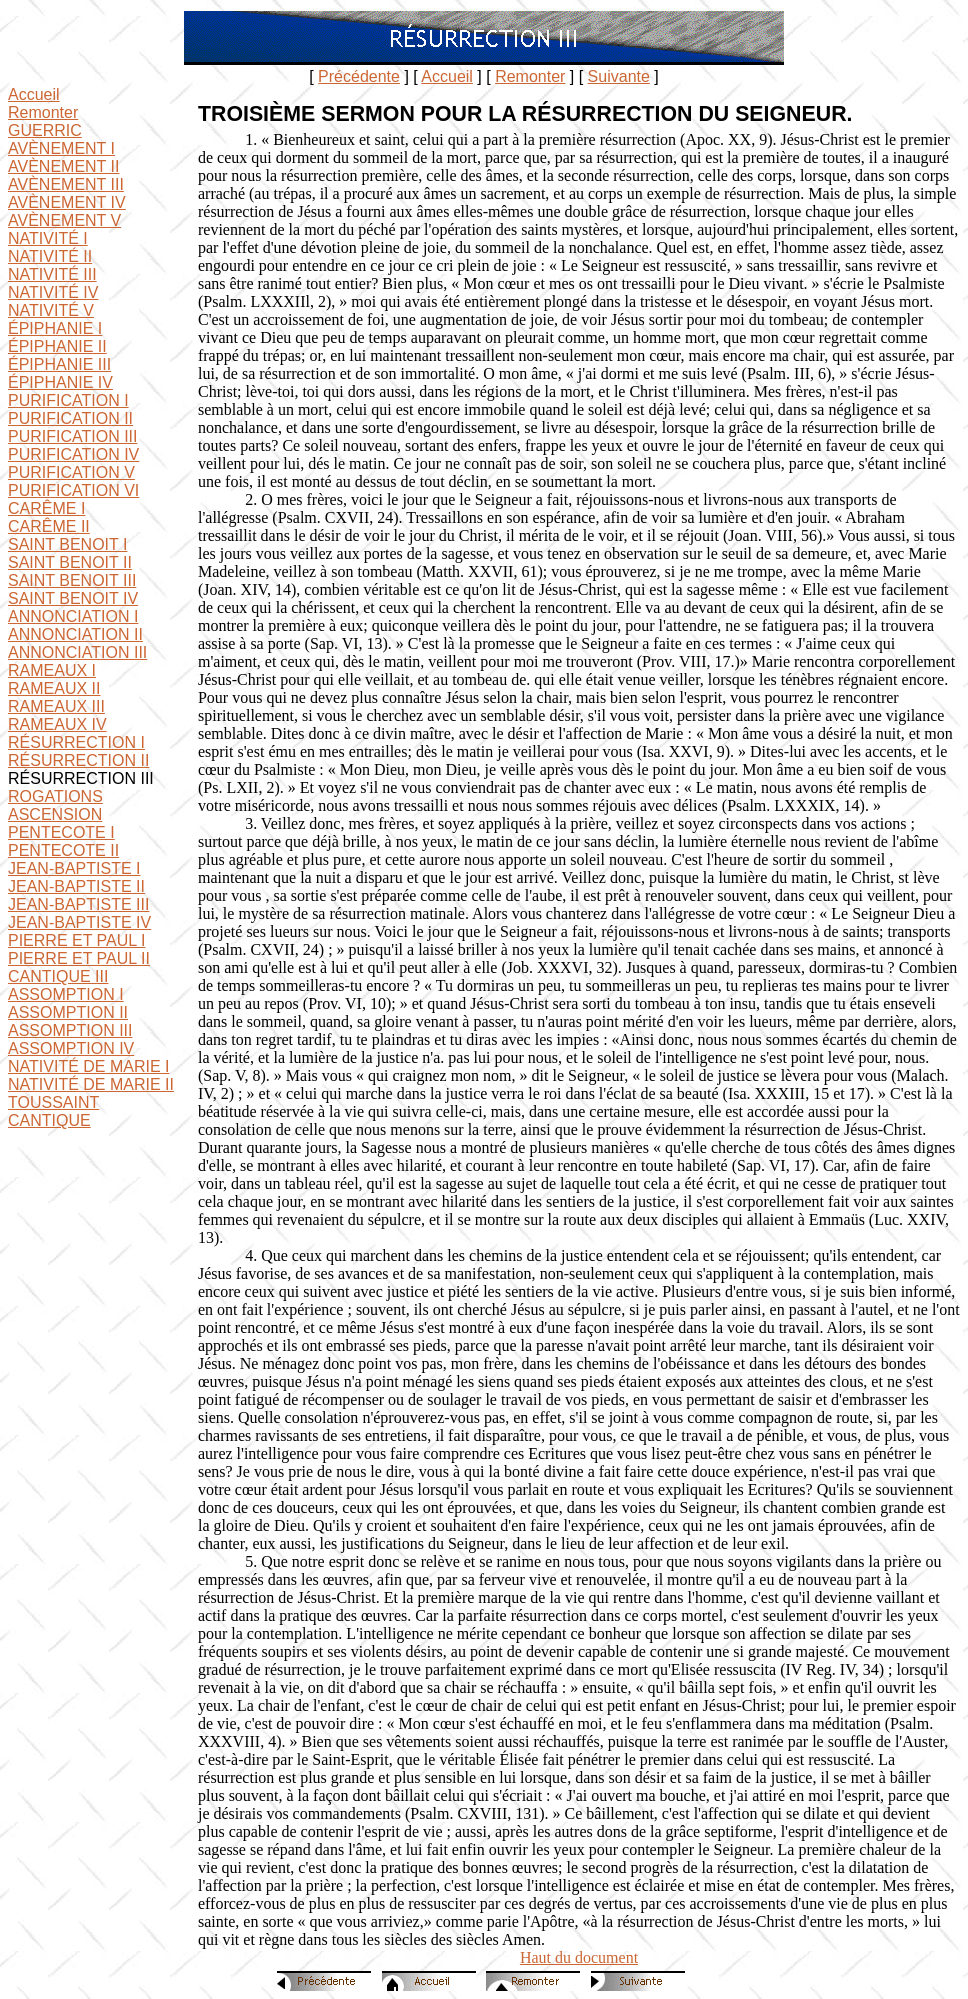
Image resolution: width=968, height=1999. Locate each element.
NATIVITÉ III (52, 274)
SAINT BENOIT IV (73, 598)
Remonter (530, 76)
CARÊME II (49, 526)
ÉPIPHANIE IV (60, 382)
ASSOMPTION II (68, 1012)
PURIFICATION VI (73, 490)
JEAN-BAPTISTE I (74, 868)
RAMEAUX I (52, 670)
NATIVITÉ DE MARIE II (91, 1084)
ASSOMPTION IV (71, 1048)
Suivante (619, 76)
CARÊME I (46, 508)
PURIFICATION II (70, 418)
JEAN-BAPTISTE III (78, 904)
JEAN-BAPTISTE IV (79, 922)
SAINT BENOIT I (67, 544)
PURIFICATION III (72, 436)
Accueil (447, 76)
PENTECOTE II (63, 850)
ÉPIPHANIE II (57, 346)
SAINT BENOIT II (70, 562)
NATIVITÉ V (51, 310)
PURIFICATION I (68, 400)
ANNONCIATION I (73, 616)
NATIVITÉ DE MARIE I (89, 1066)
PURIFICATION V (71, 472)
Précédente (359, 76)
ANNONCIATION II (75, 634)
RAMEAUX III (56, 706)
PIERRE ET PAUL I (77, 940)
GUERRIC (45, 130)
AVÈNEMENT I (61, 148)
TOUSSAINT (53, 1102)
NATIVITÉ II (50, 256)
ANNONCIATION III (77, 652)
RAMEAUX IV (57, 724)
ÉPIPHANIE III (59, 364)
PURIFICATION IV (73, 454)
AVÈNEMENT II (63, 166)
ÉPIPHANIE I (55, 328)
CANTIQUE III (58, 976)
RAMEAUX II (54, 688)
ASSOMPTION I (66, 994)
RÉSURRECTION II (78, 760)
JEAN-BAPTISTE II (76, 886)
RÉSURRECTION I (76, 742)
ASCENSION (55, 814)
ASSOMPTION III (70, 1030)
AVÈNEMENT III (66, 184)
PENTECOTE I (61, 832)
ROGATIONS (55, 796)
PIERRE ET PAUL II (79, 958)
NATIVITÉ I (48, 238)
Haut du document (579, 1957)
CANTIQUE (49, 1120)
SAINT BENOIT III (72, 580)
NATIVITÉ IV (53, 292)
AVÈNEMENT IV (67, 202)
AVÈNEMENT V (64, 220)
